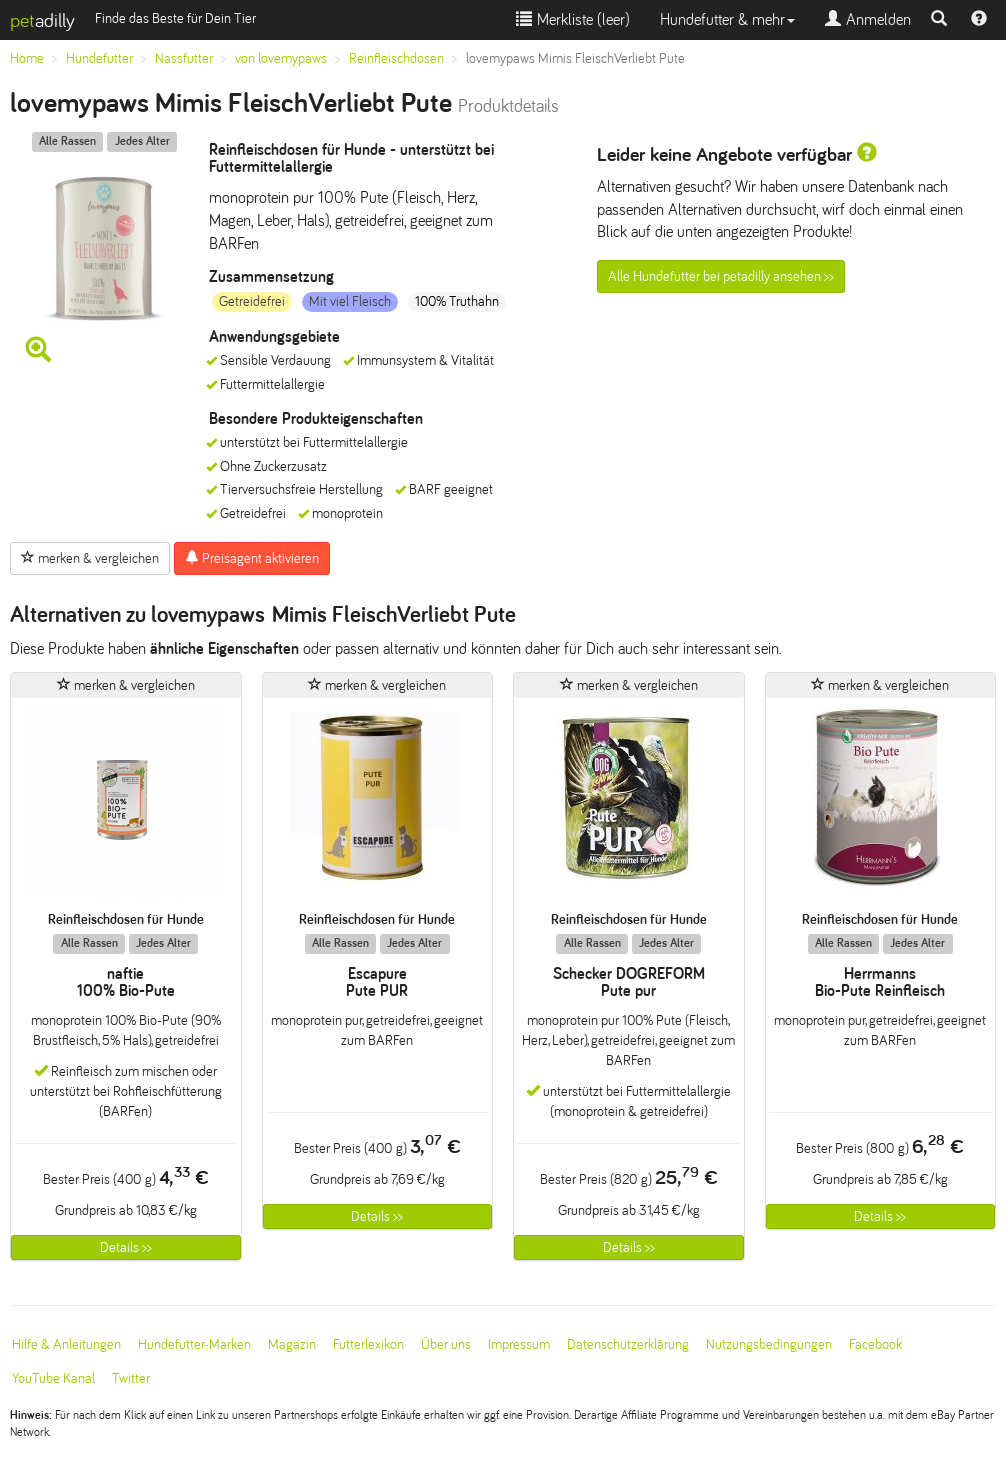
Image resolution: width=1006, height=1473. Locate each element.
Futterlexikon (368, 1344)
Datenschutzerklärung (628, 1344)
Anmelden (868, 19)
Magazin (292, 1344)
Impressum (519, 1344)
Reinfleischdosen (396, 58)
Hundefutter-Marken (194, 1344)
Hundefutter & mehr (727, 19)
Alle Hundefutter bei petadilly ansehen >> (721, 276)
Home (27, 58)
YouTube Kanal (53, 1378)
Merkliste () (573, 19)
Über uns (446, 1344)
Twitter (131, 1378)
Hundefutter (99, 58)
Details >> (126, 1247)
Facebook (875, 1344)
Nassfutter (184, 58)
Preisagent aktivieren (252, 558)
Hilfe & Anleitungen (66, 1344)
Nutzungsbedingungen (769, 1344)
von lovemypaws (281, 58)
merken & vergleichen (90, 558)
